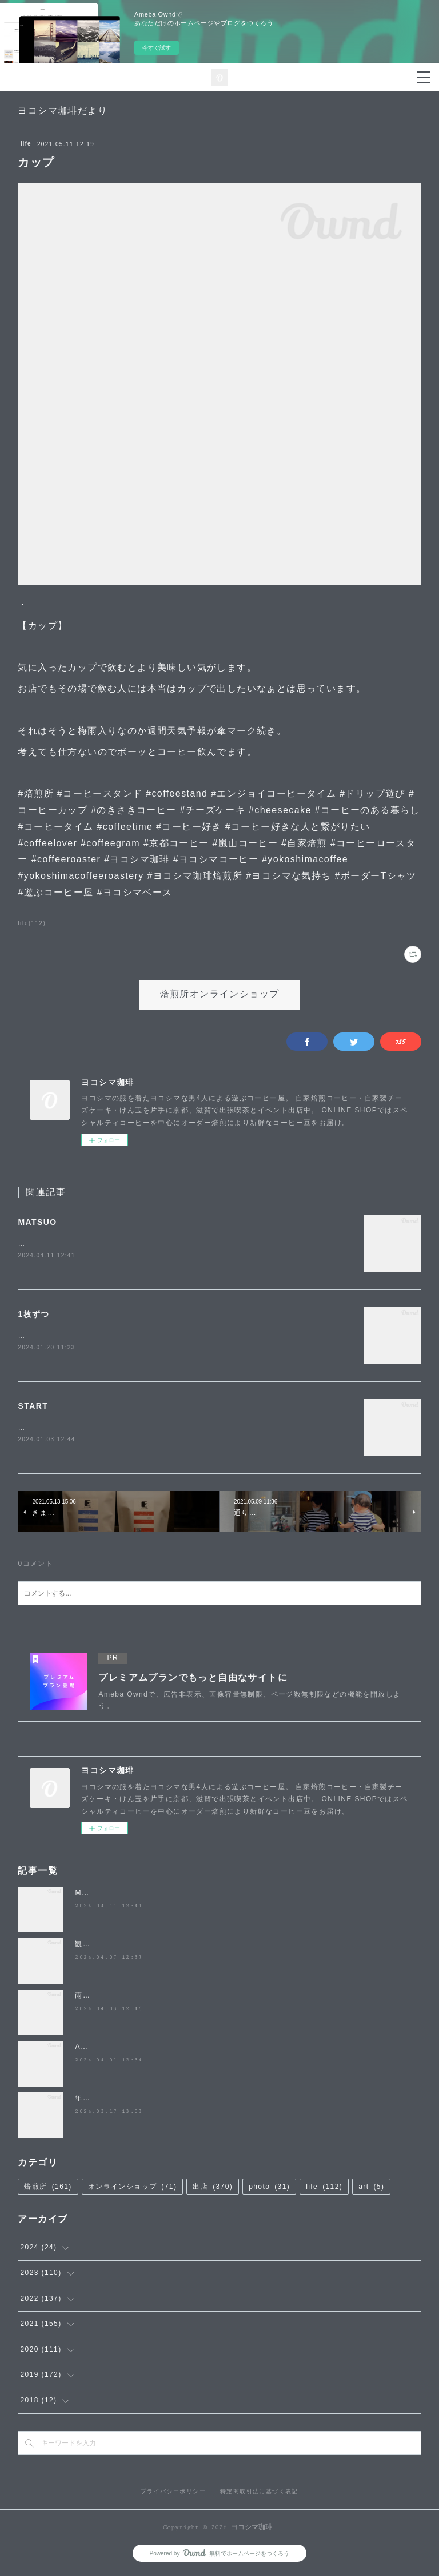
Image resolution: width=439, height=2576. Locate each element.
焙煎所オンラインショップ (220, 994)
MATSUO (37, 1222)
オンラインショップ (132, 2189)
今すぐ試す (156, 48)
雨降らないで (98, 1998)
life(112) (32, 923)
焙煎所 (47, 2189)
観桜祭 (86, 1946)
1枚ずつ (33, 1314)
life (26, 143)
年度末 (86, 2100)
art (371, 2189)
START (33, 1407)
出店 (213, 2189)
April (84, 2049)
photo (269, 2189)
